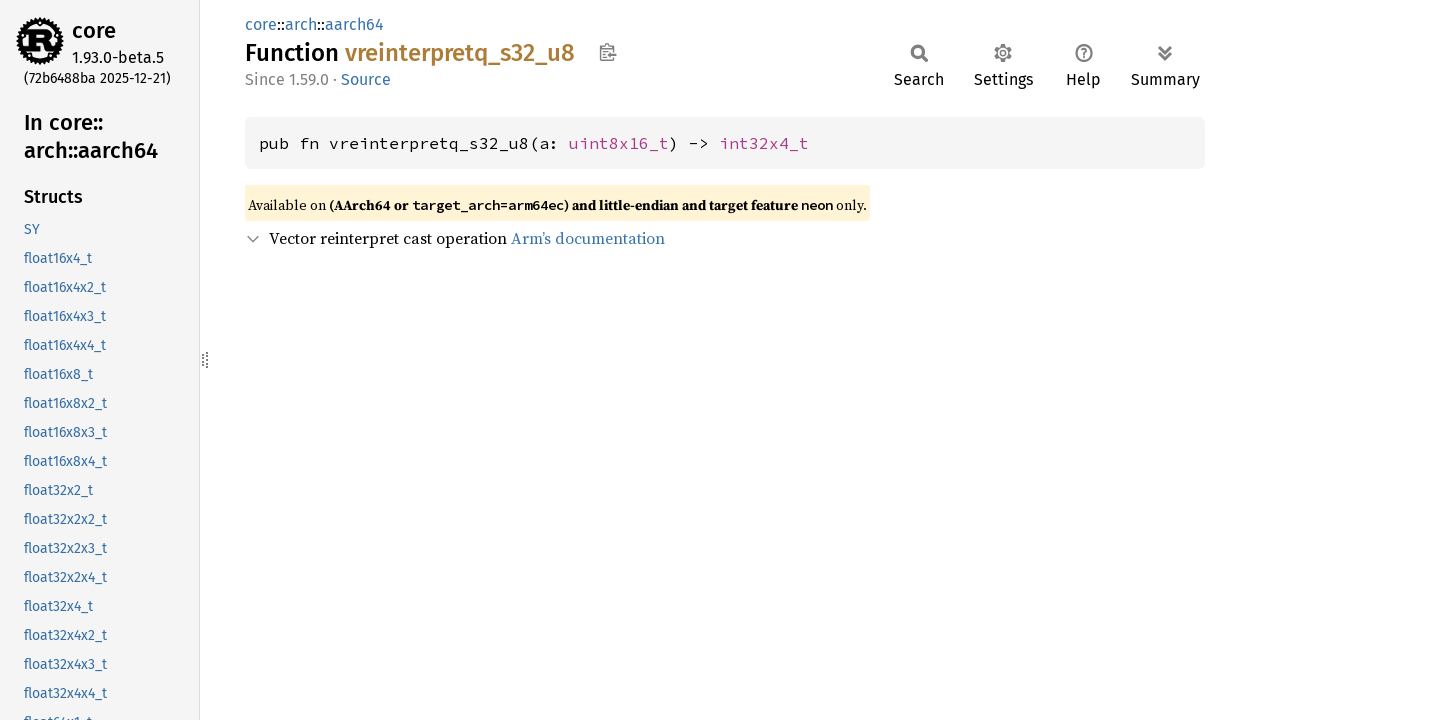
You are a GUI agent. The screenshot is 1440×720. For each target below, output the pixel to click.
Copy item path (607, 52)
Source (366, 79)
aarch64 (354, 24)
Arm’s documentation (588, 238)
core (94, 30)
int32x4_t (764, 143)
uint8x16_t (619, 143)
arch (301, 24)
